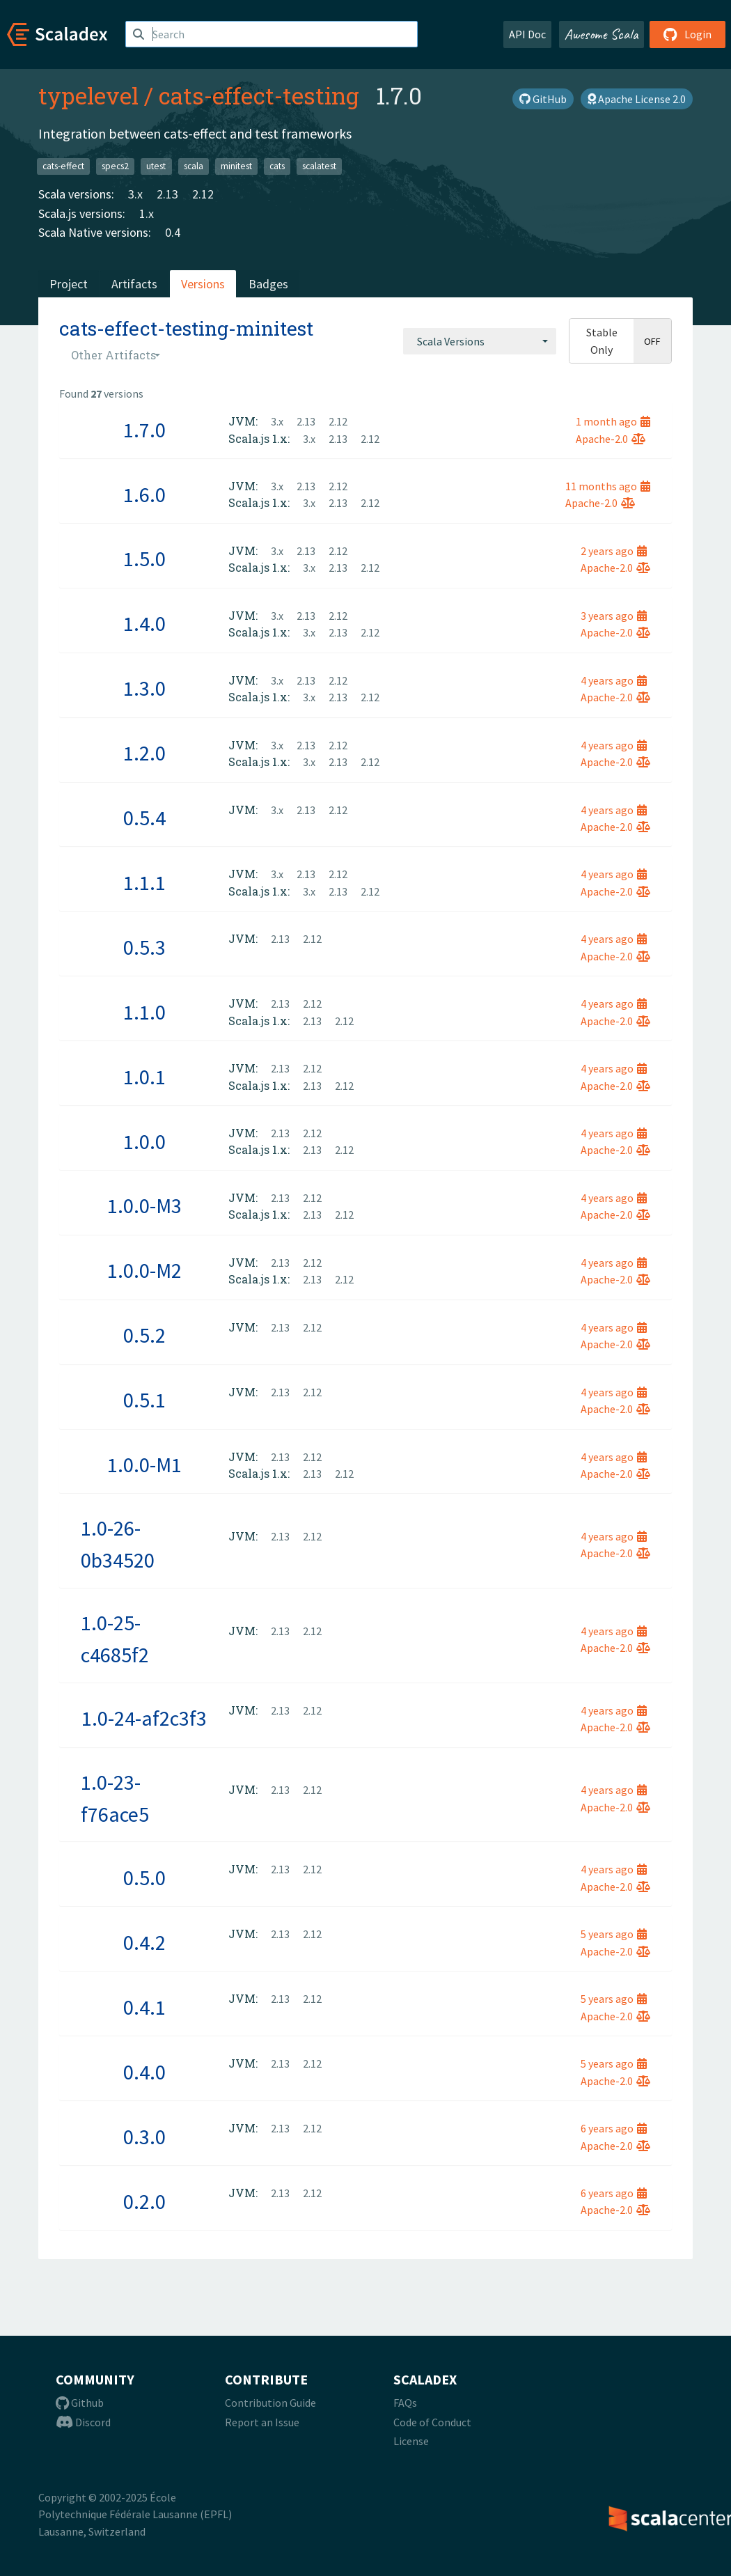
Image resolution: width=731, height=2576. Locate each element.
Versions (203, 284)
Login (687, 34)
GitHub (543, 99)
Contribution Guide (270, 2403)
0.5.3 (144, 947)
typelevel (88, 95)
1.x (146, 213)
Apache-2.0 (610, 439)
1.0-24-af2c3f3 (144, 1718)
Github (80, 2403)
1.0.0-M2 (144, 1270)
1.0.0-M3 (144, 1205)
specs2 (115, 166)
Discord (83, 2422)
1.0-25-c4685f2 (115, 1638)
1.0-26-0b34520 (118, 1544)
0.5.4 (144, 817)
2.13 (167, 194)
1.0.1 (144, 1076)
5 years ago (614, 1934)
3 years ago (614, 616)
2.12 (203, 194)
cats (277, 166)
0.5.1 (144, 1400)
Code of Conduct (432, 2422)
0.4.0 (144, 2072)
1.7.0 (144, 429)
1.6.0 (144, 494)
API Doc (527, 34)
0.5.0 (144, 1877)
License (411, 2441)
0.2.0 (144, 2201)
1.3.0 (144, 688)
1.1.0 (144, 1012)
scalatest (319, 166)
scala (193, 166)
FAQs (405, 2403)
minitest (236, 166)
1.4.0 (144, 623)
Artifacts (134, 284)
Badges (268, 284)
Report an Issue (262, 2422)
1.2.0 (144, 753)
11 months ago (607, 486)
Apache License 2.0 (637, 99)
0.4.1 (144, 2007)
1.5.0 (144, 558)
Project (68, 284)
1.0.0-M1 (144, 1464)
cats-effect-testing (259, 95)
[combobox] (479, 341)
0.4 (172, 232)
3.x (135, 194)
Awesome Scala (601, 34)
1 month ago (613, 421)
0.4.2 (144, 1942)
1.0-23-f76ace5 (115, 1798)
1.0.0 (144, 1141)
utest (156, 166)
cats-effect (63, 166)
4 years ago (614, 680)
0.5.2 (144, 1335)
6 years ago (614, 2128)
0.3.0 (144, 2136)
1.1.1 (144, 882)
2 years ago (614, 551)
